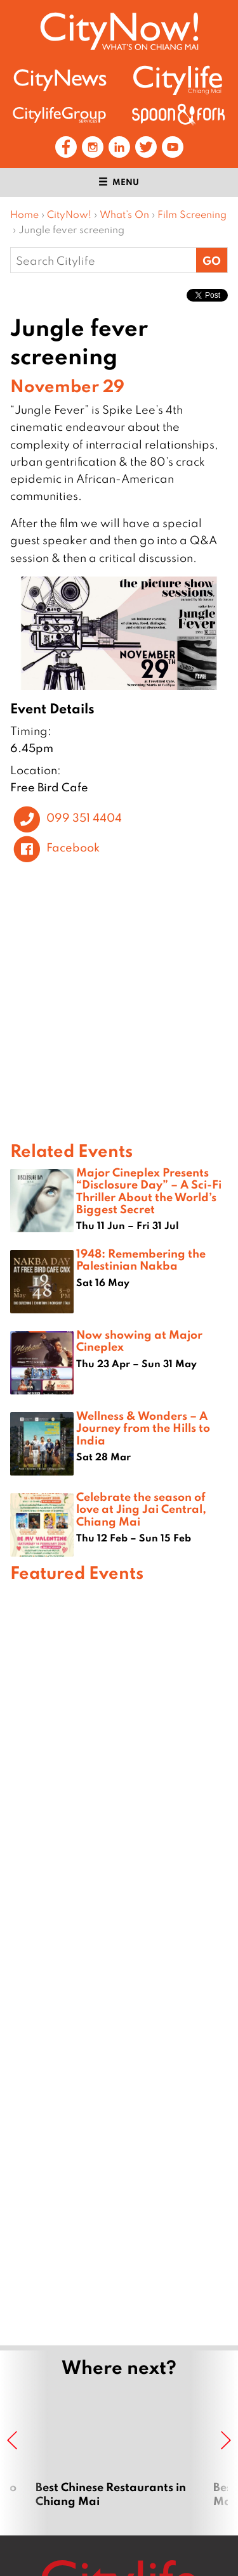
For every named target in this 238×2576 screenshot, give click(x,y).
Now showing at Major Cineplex (139, 1340)
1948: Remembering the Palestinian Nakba (141, 1259)
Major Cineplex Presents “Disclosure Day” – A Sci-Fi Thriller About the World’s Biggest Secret (148, 1190)
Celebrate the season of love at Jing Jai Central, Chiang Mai (141, 1508)
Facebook (73, 847)
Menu (118, 182)
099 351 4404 (84, 818)
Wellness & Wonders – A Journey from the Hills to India (143, 1427)
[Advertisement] (119, 1961)
